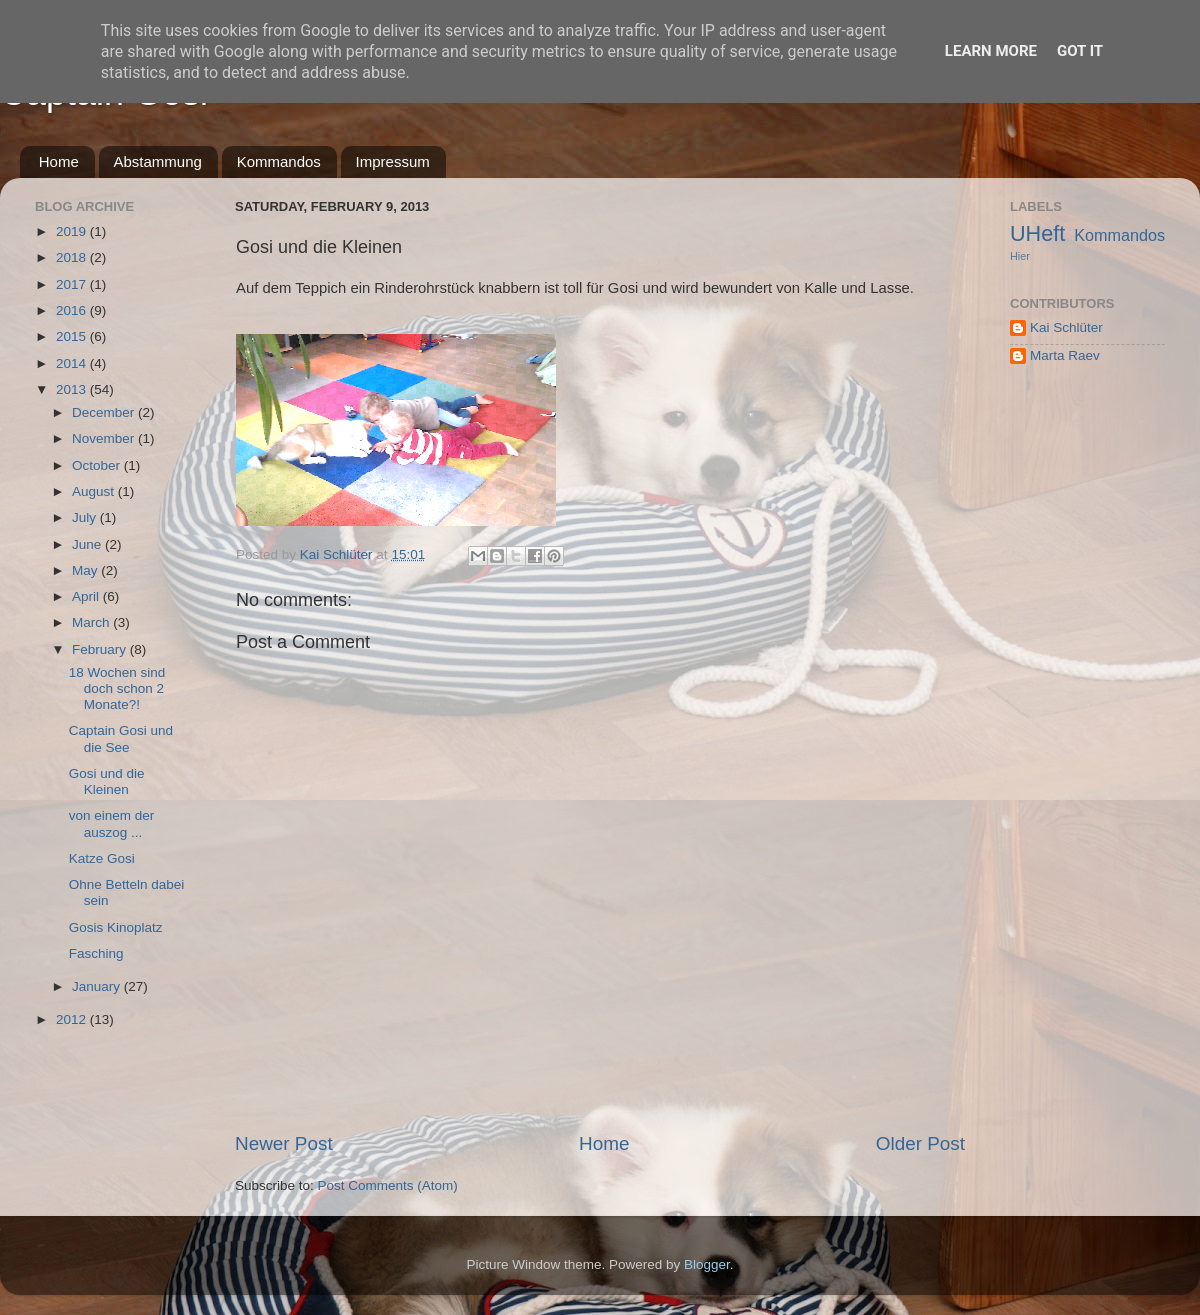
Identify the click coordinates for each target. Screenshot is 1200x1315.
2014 (73, 363)
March (92, 622)
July (86, 517)
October (98, 465)
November (105, 438)
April (87, 596)
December (105, 412)
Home (59, 161)
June (88, 544)
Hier (1020, 256)
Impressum (393, 161)
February (101, 649)
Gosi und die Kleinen (107, 781)
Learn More (991, 51)
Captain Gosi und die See (121, 738)
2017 (73, 284)
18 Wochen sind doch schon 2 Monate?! (117, 688)
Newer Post (284, 1143)
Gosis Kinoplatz (116, 927)
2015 (73, 336)
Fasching (96, 953)
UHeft (1037, 233)
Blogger (707, 1264)
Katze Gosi (102, 858)
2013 (73, 389)
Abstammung (158, 161)
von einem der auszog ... (112, 823)
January (98, 986)
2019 (73, 231)
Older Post (920, 1143)
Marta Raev (1065, 355)
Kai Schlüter (1066, 327)
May (86, 570)
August (95, 491)
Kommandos (279, 161)
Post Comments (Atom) (388, 1185)
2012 (73, 1019)
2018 (73, 257)
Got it (1080, 51)
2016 (73, 310)
